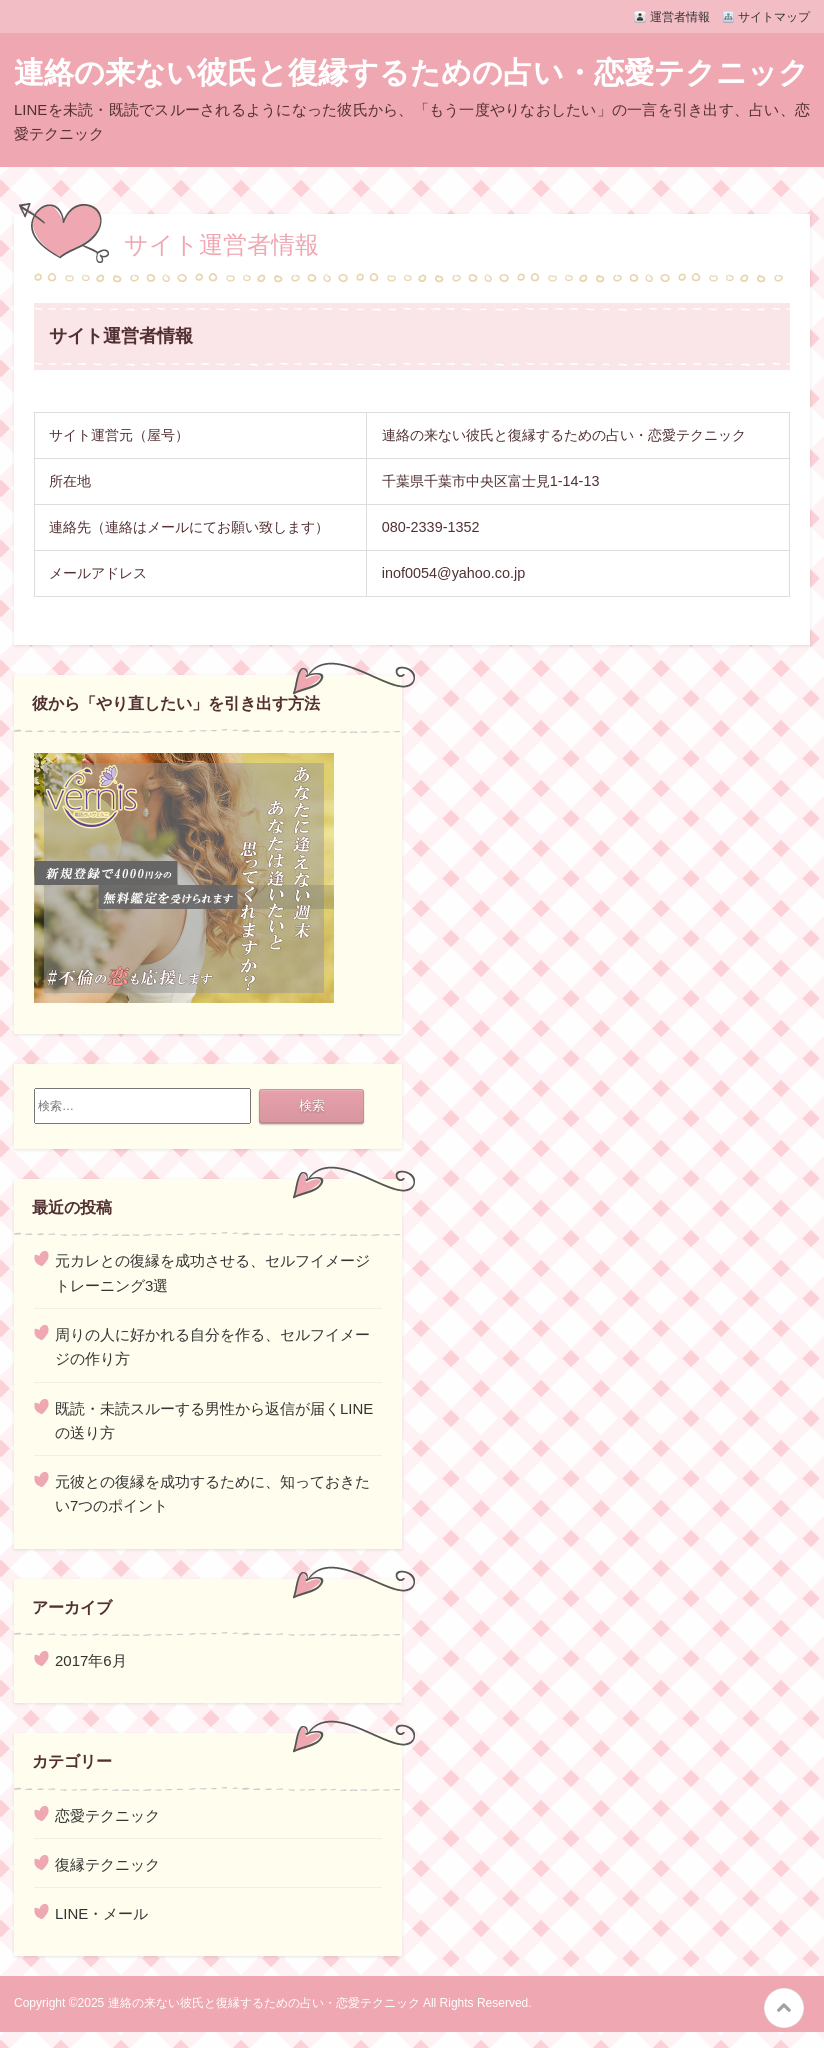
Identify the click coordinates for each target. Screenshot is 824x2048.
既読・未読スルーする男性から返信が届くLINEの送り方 (214, 1420)
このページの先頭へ (784, 2008)
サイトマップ (774, 17)
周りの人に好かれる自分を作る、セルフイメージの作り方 (212, 1346)
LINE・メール (101, 1913)
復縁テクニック (107, 1864)
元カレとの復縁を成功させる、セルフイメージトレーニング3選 (212, 1272)
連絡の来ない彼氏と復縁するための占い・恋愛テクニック (411, 72)
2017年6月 (91, 1660)
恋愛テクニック (107, 1815)
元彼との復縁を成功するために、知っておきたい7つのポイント (212, 1493)
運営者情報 (680, 17)
